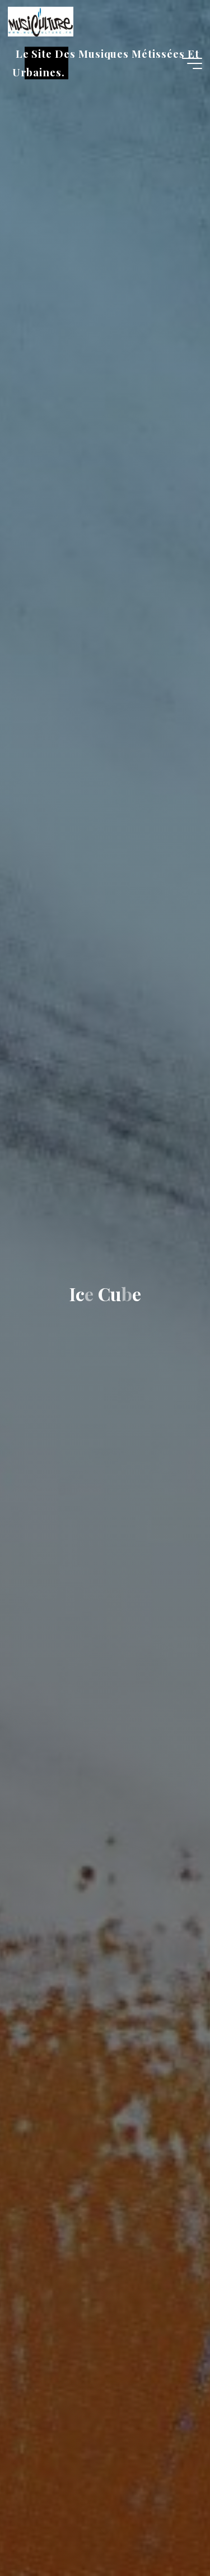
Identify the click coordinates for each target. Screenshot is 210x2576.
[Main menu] (192, 63)
